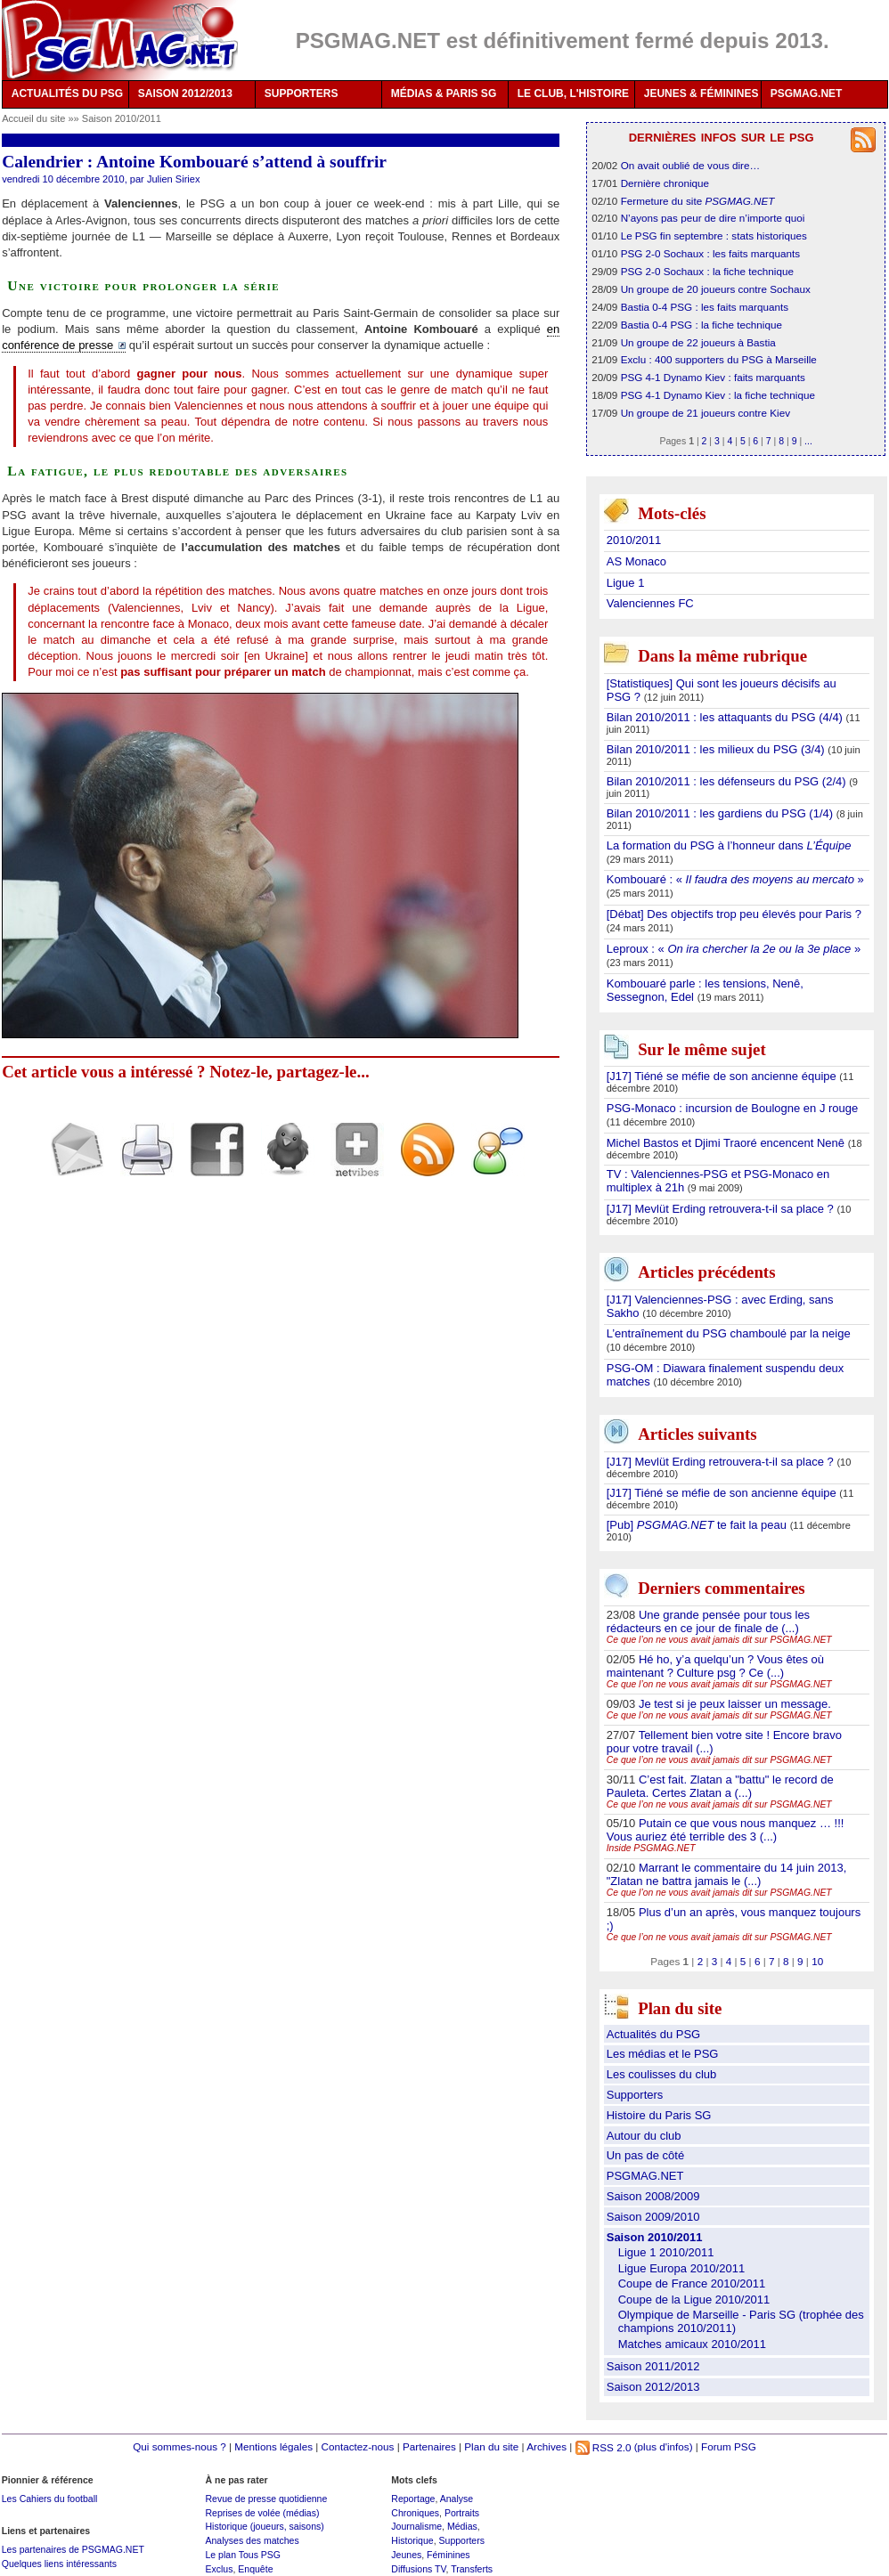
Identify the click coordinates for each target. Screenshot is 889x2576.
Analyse (456, 2498)
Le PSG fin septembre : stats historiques (714, 235)
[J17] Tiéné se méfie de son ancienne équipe (723, 1076)
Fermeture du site (698, 201)
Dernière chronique (665, 183)
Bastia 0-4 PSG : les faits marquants (704, 307)
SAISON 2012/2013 (185, 93)
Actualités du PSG (654, 2034)
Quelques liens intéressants (59, 2563)
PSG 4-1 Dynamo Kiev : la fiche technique (718, 395)
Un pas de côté (645, 2155)
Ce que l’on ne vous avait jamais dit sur (719, 1640)
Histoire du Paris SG (659, 2115)
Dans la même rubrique (722, 656)
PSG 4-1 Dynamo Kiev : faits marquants (713, 377)
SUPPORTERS (301, 93)
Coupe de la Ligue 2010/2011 (694, 2299)
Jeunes (406, 2554)
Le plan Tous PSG (243, 2554)
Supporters (635, 2094)
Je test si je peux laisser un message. (735, 1704)
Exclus (218, 2569)
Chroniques (415, 2512)
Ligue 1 (626, 582)
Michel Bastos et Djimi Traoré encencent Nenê (727, 1143)
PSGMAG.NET (807, 93)
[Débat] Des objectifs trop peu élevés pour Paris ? (734, 914)
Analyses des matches (251, 2540)
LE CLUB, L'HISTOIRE (573, 93)
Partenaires (429, 2447)
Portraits (461, 2512)
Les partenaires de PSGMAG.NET (73, 2549)
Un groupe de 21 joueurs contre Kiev (705, 412)
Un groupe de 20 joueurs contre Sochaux (716, 289)
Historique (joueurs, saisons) (264, 2526)
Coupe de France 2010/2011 (692, 2283)
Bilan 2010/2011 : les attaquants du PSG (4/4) (726, 717)
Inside (651, 1848)
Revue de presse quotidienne (266, 2498)
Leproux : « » (733, 948)
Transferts (472, 2569)
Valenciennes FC (650, 603)
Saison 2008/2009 (653, 2196)
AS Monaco (636, 561)
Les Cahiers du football (50, 2498)
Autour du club (644, 2135)
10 (817, 1961)
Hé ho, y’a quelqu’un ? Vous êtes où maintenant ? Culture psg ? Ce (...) (715, 1666)
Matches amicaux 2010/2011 (692, 2344)
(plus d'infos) (663, 2447)
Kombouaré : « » (735, 879)
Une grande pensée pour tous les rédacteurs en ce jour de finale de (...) (708, 1621)
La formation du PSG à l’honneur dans (729, 845)
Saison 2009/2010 (653, 2216)
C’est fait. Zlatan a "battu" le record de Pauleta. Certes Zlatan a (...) (720, 1786)
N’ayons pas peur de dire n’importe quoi (713, 217)
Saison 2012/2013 (653, 2386)
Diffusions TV (418, 2569)
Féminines (448, 2554)
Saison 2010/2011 (121, 118)
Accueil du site (33, 118)
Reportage (413, 2498)
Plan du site (491, 2447)
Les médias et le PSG (663, 2053)
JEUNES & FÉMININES (701, 93)
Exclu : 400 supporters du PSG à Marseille (719, 359)
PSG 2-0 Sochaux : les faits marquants (710, 253)
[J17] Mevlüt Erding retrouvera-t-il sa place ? (722, 1208)
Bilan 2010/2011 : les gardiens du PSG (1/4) (721, 813)
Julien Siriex (173, 179)
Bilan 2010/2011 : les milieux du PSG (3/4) (717, 749)
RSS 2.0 (603, 2447)
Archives (546, 2447)
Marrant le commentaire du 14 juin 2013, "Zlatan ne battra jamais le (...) (727, 1874)
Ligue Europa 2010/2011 (681, 2268)
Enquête (255, 2569)
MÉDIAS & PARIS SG (443, 93)
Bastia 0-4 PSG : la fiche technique (701, 324)
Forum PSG (728, 2447)
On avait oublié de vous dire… (691, 165)
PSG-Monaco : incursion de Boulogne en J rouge (733, 1108)
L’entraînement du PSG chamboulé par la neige (729, 1333)
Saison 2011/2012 (653, 2366)
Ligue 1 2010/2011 (666, 2252)
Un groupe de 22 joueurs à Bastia (698, 342)
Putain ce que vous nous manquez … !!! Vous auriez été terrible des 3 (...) (725, 1829)
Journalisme (416, 2526)
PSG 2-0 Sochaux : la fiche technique (707, 271)
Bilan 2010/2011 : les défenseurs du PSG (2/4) (728, 781)
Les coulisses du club (662, 2074)
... (808, 440)
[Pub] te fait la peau (698, 1525)
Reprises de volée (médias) (262, 2512)
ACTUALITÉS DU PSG (67, 93)
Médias (462, 2526)
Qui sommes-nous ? (179, 2447)
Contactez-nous (358, 2447)
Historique (412, 2540)
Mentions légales (273, 2447)
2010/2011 (634, 540)
